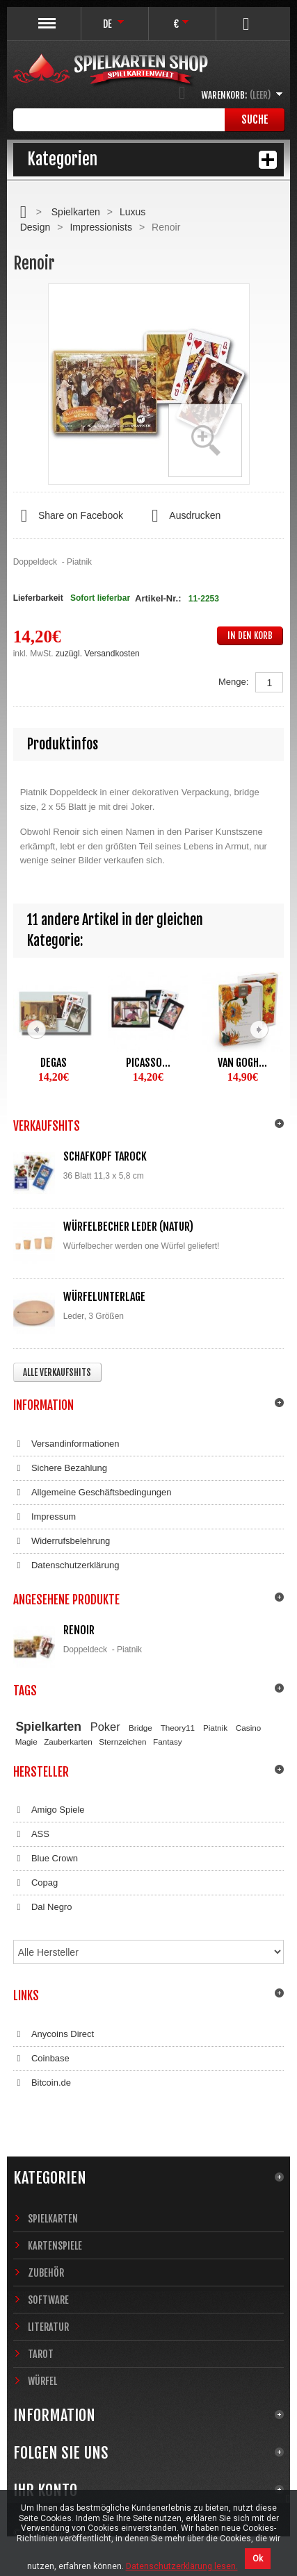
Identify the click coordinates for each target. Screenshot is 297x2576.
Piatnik (215, 1727)
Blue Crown (45, 1858)
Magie (26, 1741)
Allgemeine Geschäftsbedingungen (92, 1492)
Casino (248, 1727)
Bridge (140, 1727)
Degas (53, 1063)
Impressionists (100, 227)
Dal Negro (42, 1907)
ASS (31, 1834)
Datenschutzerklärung (66, 1565)
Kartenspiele (55, 2246)
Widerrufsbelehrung (62, 1541)
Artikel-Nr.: (158, 598)
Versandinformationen (66, 1443)
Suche (254, 119)
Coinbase (41, 2058)
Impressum (45, 1516)
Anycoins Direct (54, 2034)
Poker (105, 1726)
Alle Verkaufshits (57, 1372)
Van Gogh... (242, 1063)
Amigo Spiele (49, 1809)
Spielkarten (75, 211)
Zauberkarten (68, 1741)
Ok (257, 2558)
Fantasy (167, 1741)
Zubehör (46, 2273)
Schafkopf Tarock (105, 1156)
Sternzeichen (122, 1741)
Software (48, 2300)
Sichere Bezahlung (60, 1468)
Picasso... (148, 1063)
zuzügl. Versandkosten (98, 653)
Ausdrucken (182, 516)
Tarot (41, 2354)
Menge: (233, 681)
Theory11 (178, 1727)
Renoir (79, 1630)
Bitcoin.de (42, 2082)
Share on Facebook (68, 516)
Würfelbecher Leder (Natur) (128, 1226)
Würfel (42, 2381)
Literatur (48, 2327)
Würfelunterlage (104, 1297)
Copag (35, 1882)
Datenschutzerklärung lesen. (182, 2566)
